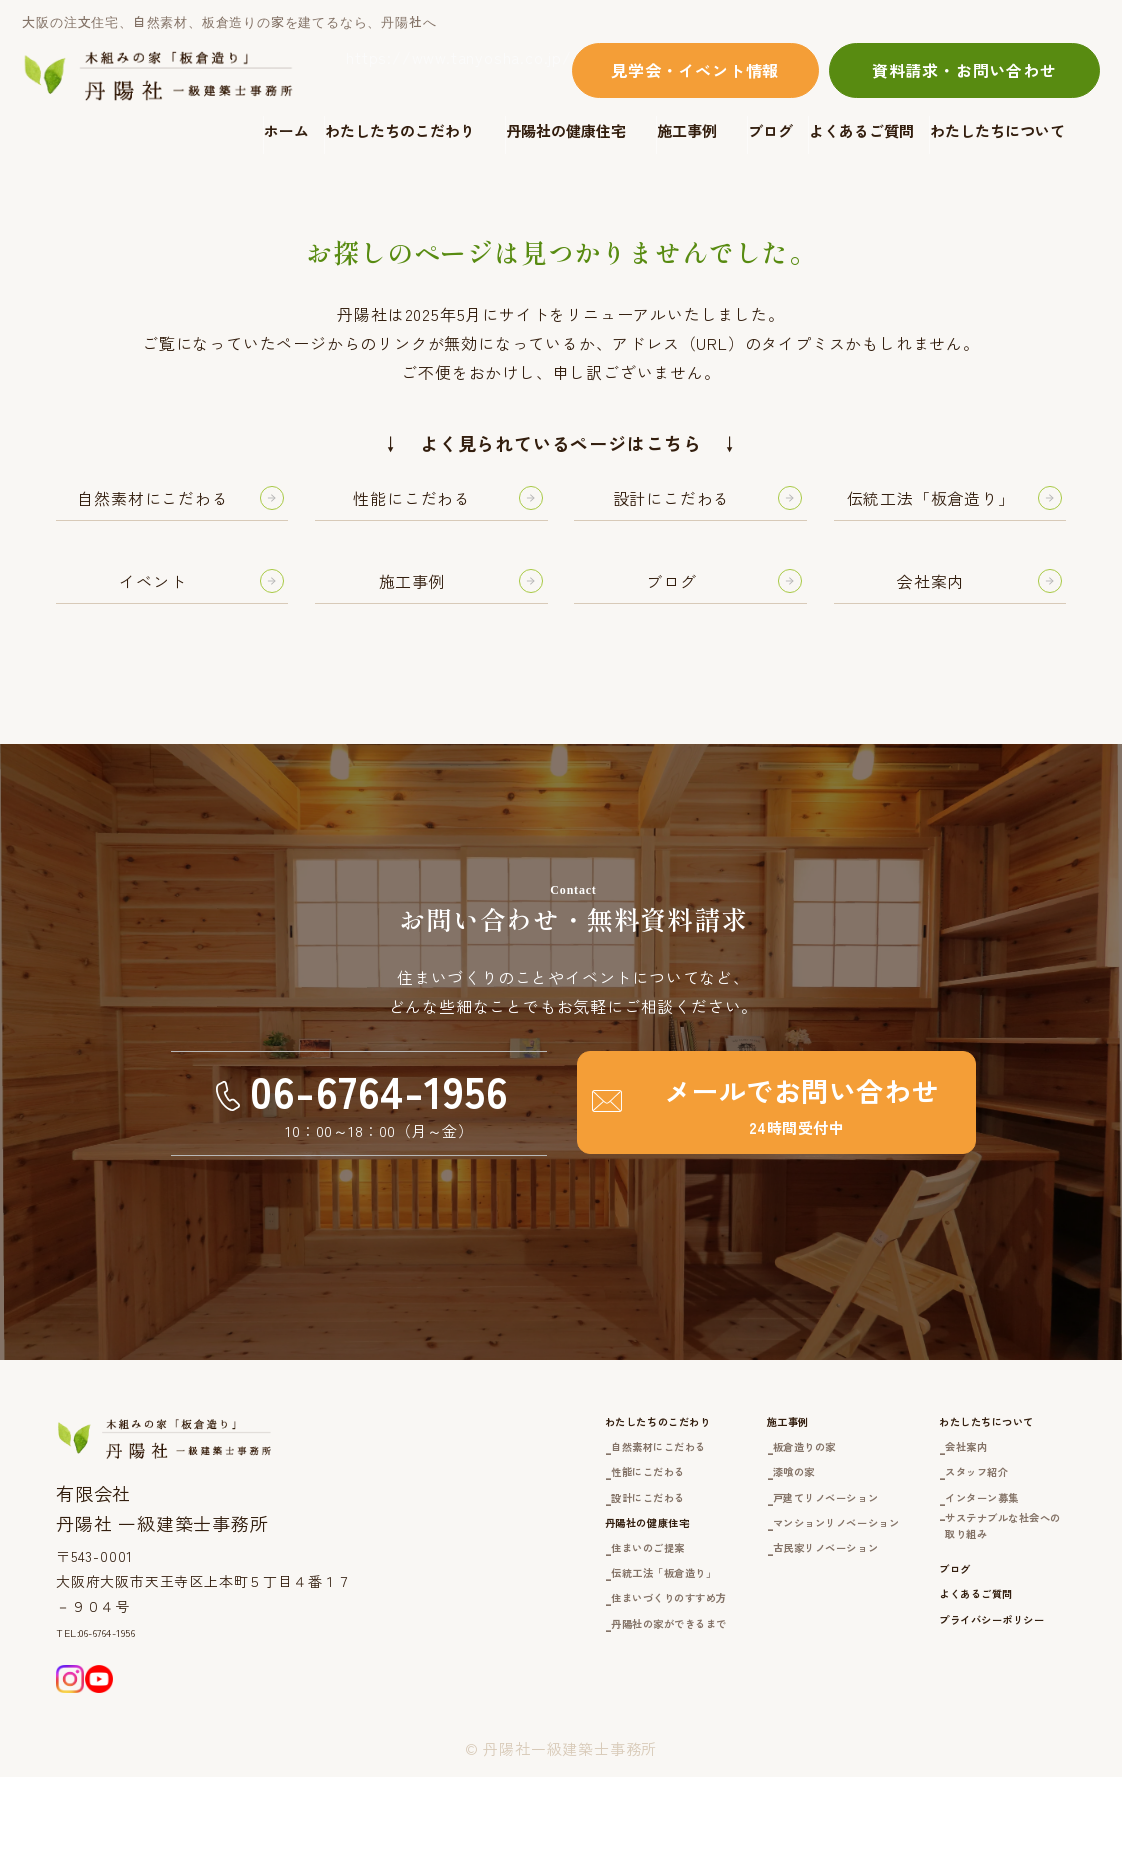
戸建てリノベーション (727, 1568)
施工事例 (687, 130)
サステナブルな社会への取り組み (974, 1610)
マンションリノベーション (743, 1598)
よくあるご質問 (861, 130)
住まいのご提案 (481, 1643)
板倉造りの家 (695, 1508)
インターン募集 (942, 1568)
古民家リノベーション (727, 1626)
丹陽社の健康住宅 (566, 130)
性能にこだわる (481, 1538)
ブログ (770, 130)
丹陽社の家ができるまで (513, 1733)
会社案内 (918, 1508)
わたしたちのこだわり (400, 130)
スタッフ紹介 (934, 1538)
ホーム (286, 130)
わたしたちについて (997, 130)
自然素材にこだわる (497, 1508)
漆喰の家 (679, 1538)
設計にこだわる (481, 1568)
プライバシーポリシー (957, 1739)
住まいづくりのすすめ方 (513, 1703)
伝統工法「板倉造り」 (505, 1673)
